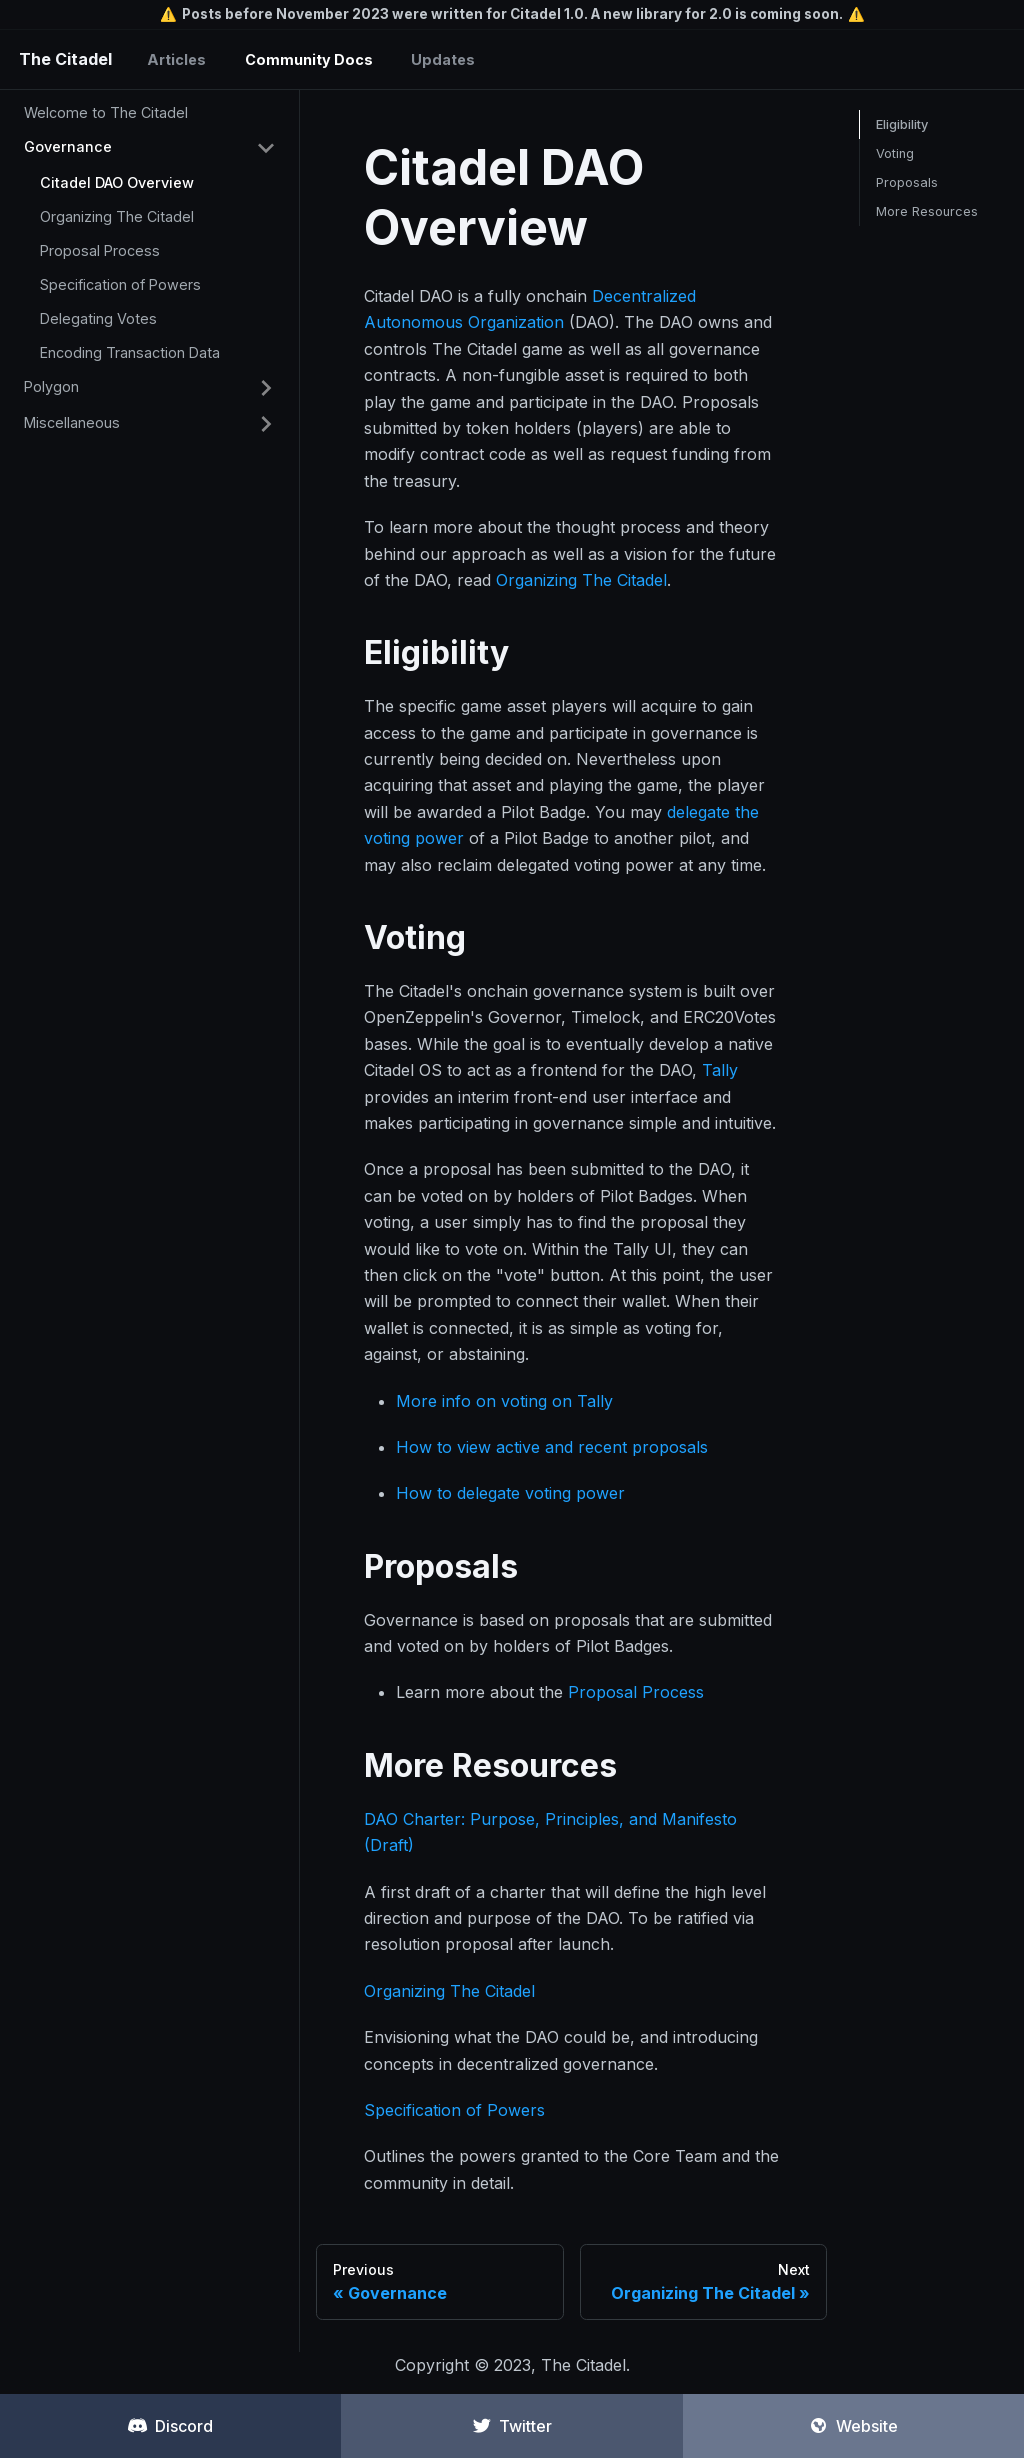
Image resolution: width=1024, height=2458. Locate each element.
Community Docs (309, 59)
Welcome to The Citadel (106, 112)
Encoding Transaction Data (130, 352)
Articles (176, 59)
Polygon (51, 386)
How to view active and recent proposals (552, 1447)
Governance (68, 146)
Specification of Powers (120, 284)
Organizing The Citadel (117, 216)
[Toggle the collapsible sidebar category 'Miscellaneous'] (266, 424)
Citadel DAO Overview (117, 182)
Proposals (907, 182)
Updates (443, 59)
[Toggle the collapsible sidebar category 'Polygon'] (266, 388)
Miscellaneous (72, 422)
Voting (895, 153)
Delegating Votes (98, 318)
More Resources (927, 211)
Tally (720, 1070)
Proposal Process (100, 250)
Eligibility (902, 124)
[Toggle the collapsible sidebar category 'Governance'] (266, 148)
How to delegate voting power (510, 1493)
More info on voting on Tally (504, 1401)
